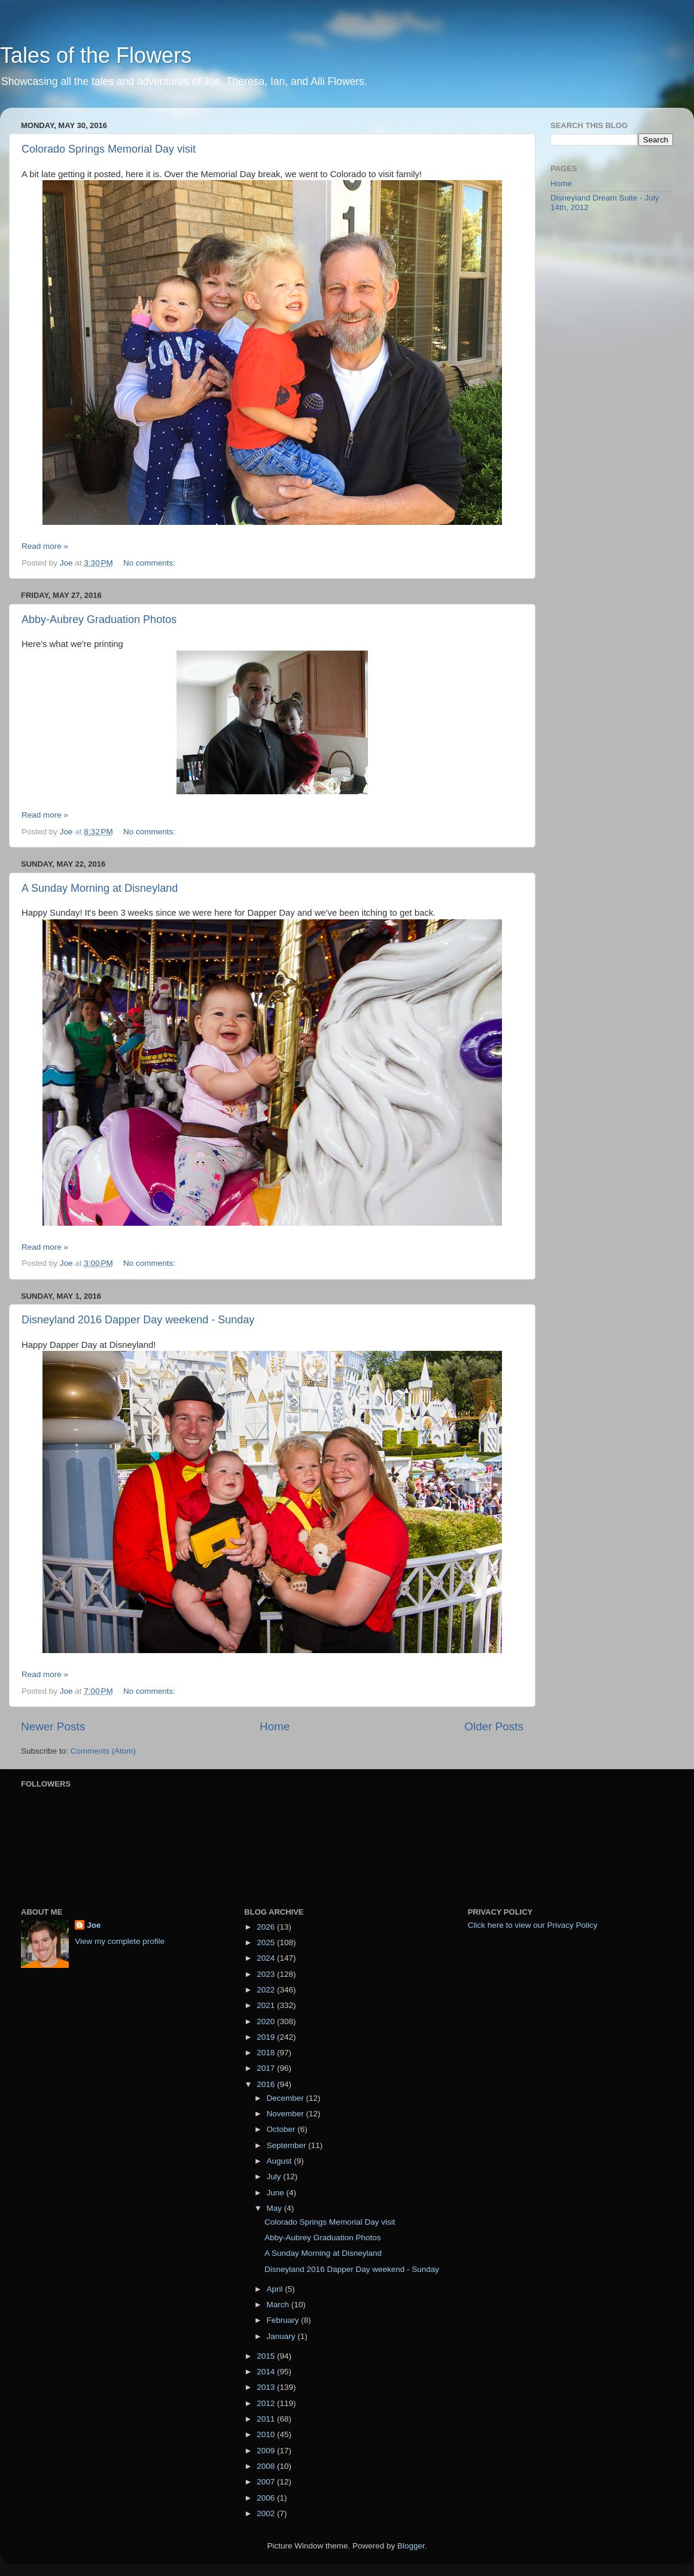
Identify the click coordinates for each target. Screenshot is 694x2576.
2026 (267, 1926)
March (278, 2304)
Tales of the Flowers (95, 55)
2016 (267, 2084)
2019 (267, 2037)
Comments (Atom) (103, 1750)
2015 (267, 2356)
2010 (267, 2434)
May (275, 2208)
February (283, 2320)
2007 (267, 2481)
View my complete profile (120, 1941)
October (281, 2129)
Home (275, 1726)
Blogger (411, 2545)
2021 (267, 2005)
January (281, 2336)
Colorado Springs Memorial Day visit (109, 149)
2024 (267, 1958)
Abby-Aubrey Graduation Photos (99, 619)
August (280, 2160)
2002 (267, 2513)
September (287, 2145)
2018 (267, 2052)
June (276, 2192)
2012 (267, 2403)
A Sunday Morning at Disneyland (100, 888)
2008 (267, 2466)
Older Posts (493, 1726)
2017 (267, 2068)
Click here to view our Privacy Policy (533, 1925)
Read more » (45, 546)
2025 (267, 1942)
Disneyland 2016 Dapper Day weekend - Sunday (138, 1320)
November (286, 2113)
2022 (267, 1989)
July (274, 2176)
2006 (267, 2497)
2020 (267, 2021)
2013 (267, 2387)
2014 (267, 2371)
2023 (267, 1974)
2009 (267, 2450)
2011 (267, 2418)
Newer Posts (53, 1726)
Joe (94, 1925)
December (286, 2098)
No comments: (150, 562)
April (275, 2289)
